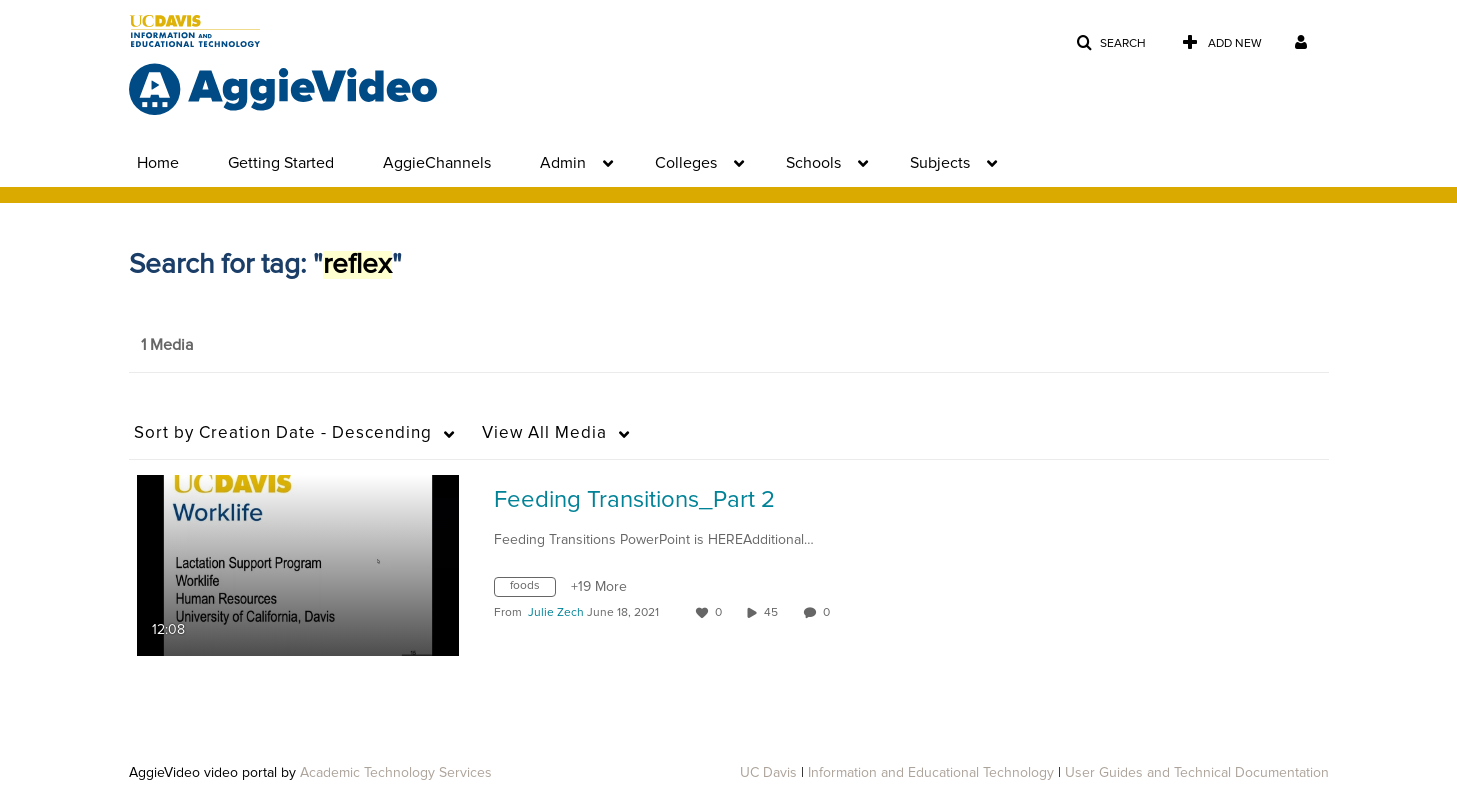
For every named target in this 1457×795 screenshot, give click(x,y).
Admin (563, 163)
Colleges (686, 163)
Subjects (940, 163)
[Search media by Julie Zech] (556, 613)
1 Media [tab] (167, 345)
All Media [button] (544, 433)
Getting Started (281, 163)
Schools (813, 163)
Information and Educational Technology (931, 773)
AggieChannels (437, 163)
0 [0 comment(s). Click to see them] (829, 613)
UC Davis (768, 773)
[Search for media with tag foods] (532, 590)
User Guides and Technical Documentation (1197, 773)
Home (158, 163)
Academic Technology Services (396, 773)
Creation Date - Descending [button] (283, 433)
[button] (1111, 43)
